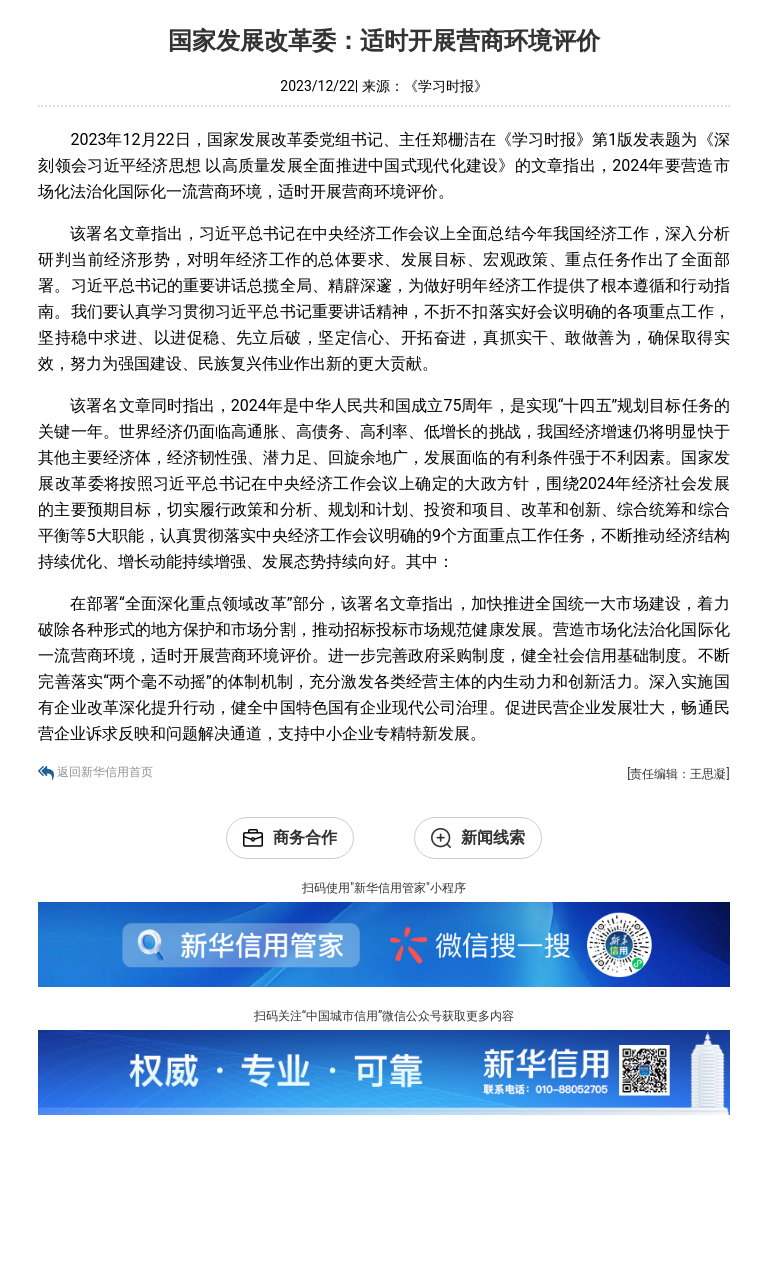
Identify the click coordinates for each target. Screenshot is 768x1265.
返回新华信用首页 (105, 772)
